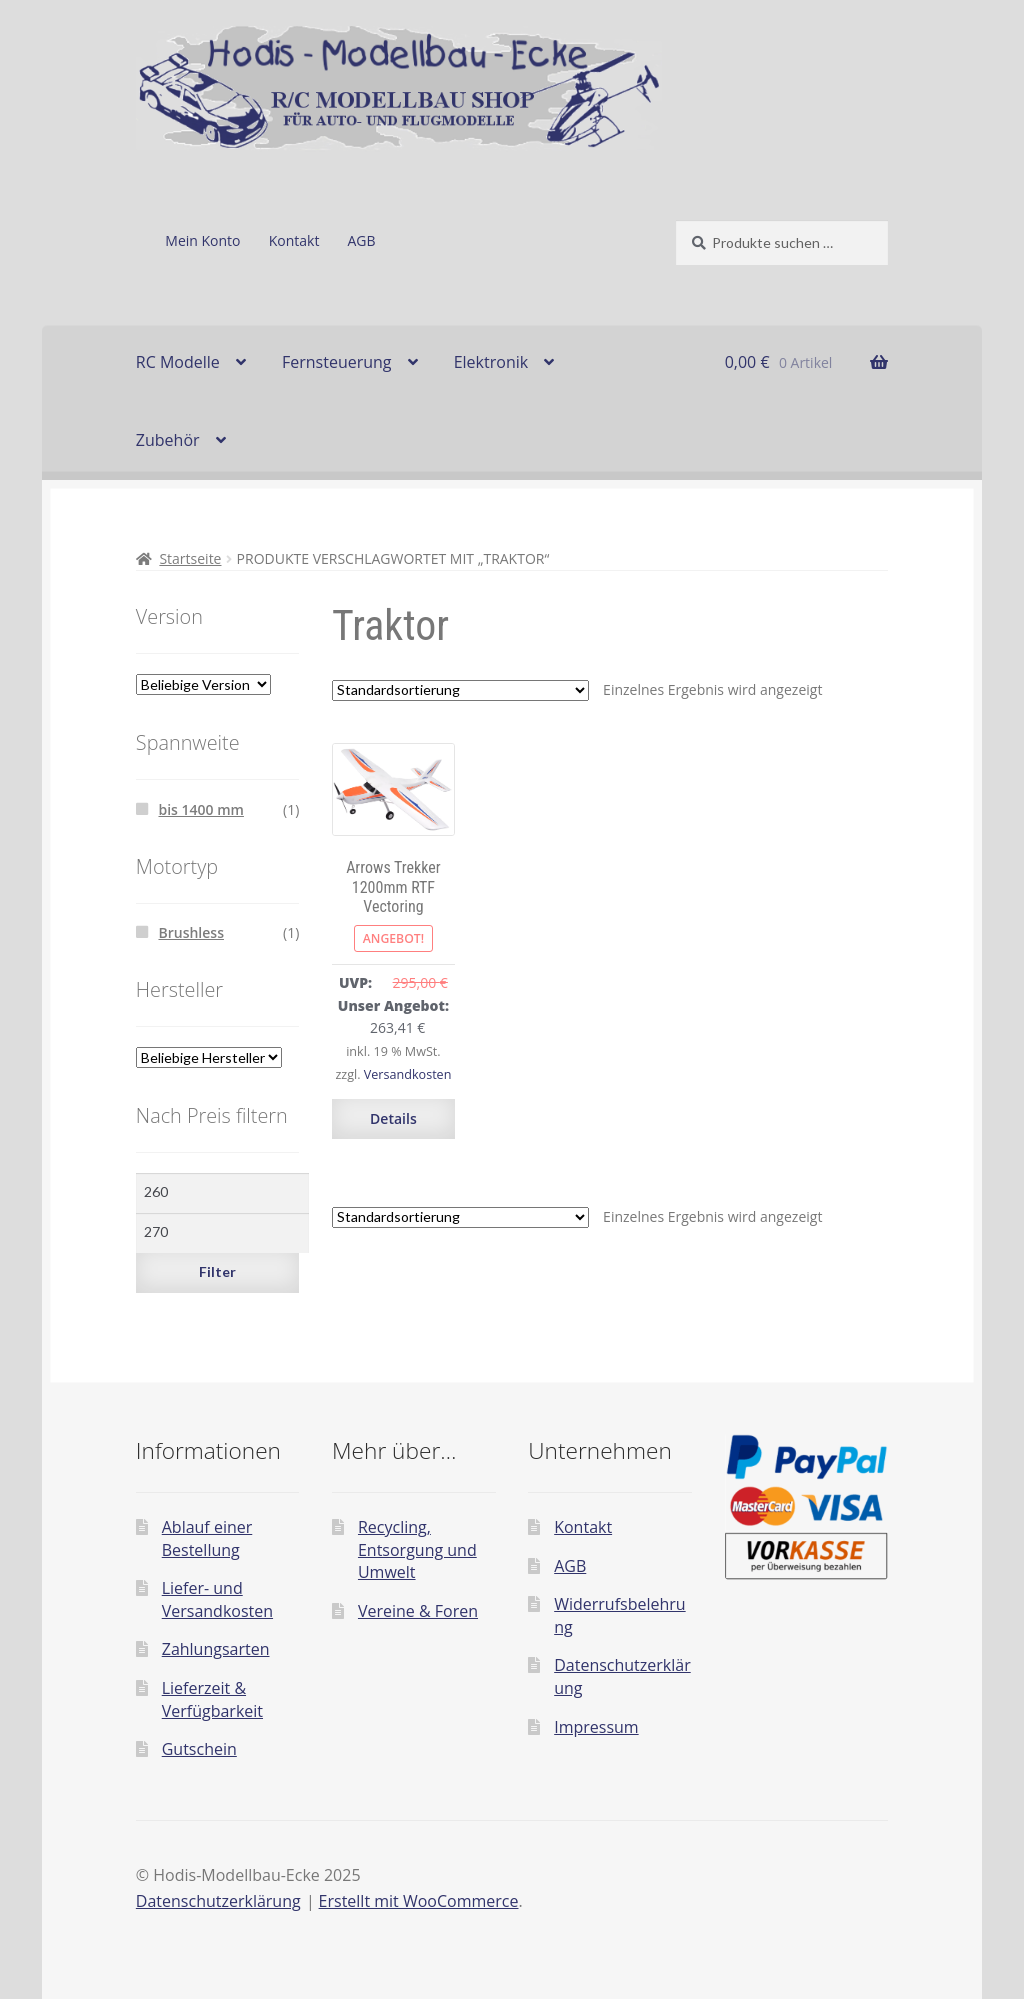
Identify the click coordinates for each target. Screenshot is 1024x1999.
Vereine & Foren (418, 1611)
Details (393, 1118)
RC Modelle (178, 362)
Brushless (190, 932)
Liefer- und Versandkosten (217, 1599)
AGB (362, 240)
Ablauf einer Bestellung (207, 1538)
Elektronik (491, 362)
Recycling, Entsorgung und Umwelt (417, 1549)
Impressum (596, 1727)
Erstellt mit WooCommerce (419, 1901)
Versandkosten (408, 1074)
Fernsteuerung (337, 362)
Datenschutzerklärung (218, 1901)
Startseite (190, 558)
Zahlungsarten (216, 1649)
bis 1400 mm (200, 809)
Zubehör (168, 440)
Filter (217, 1271)
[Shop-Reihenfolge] (460, 690)
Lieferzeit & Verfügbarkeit (212, 1699)
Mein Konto (202, 240)
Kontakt (294, 240)
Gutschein (199, 1749)
